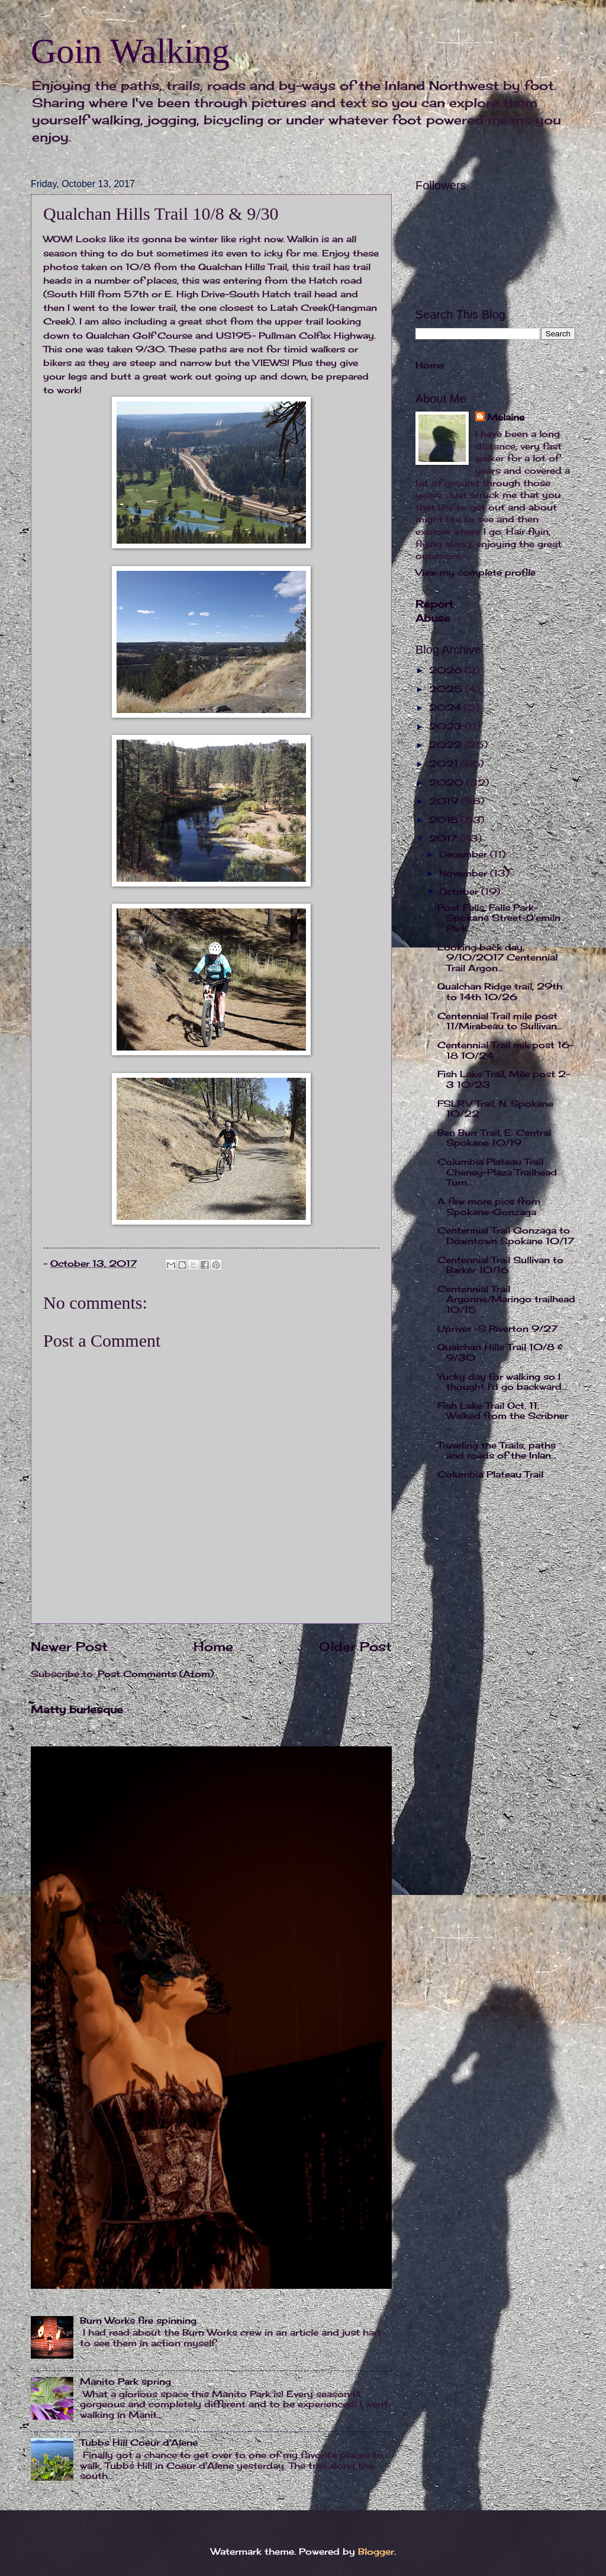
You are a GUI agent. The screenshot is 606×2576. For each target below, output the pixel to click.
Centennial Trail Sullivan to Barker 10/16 (500, 1265)
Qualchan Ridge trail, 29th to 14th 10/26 (499, 992)
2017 (444, 838)
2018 (445, 820)
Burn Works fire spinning (138, 2320)
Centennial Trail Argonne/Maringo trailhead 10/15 (506, 1299)
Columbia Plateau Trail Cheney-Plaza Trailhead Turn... (497, 1172)
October (460, 891)
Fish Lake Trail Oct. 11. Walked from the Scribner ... (502, 1416)
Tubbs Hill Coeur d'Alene (139, 2442)
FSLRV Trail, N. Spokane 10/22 (495, 1109)
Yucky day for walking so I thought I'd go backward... (502, 1382)
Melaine (505, 417)
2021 (445, 764)
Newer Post (69, 1646)
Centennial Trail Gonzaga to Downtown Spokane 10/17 (505, 1236)
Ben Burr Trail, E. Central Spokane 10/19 (494, 1138)
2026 (447, 670)
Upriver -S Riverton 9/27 (497, 1329)
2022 (447, 745)
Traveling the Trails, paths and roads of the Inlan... (496, 1451)
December (464, 854)
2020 (447, 783)
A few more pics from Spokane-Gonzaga (488, 1207)
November (464, 873)
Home (213, 1646)
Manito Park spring (125, 2381)
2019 (445, 801)
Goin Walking (130, 50)
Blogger (376, 2551)
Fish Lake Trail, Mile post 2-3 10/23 (503, 1079)
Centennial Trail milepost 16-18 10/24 (505, 1050)
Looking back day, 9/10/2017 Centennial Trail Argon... (497, 958)
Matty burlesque (77, 1709)
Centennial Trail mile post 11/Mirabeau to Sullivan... (499, 1021)
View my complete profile (475, 572)
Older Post (355, 1646)
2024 (446, 707)
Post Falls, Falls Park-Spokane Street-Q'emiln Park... (498, 918)
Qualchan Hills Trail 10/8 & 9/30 (500, 1352)
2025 (447, 689)
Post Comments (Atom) (156, 1674)
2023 (447, 726)
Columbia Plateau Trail (490, 1474)
